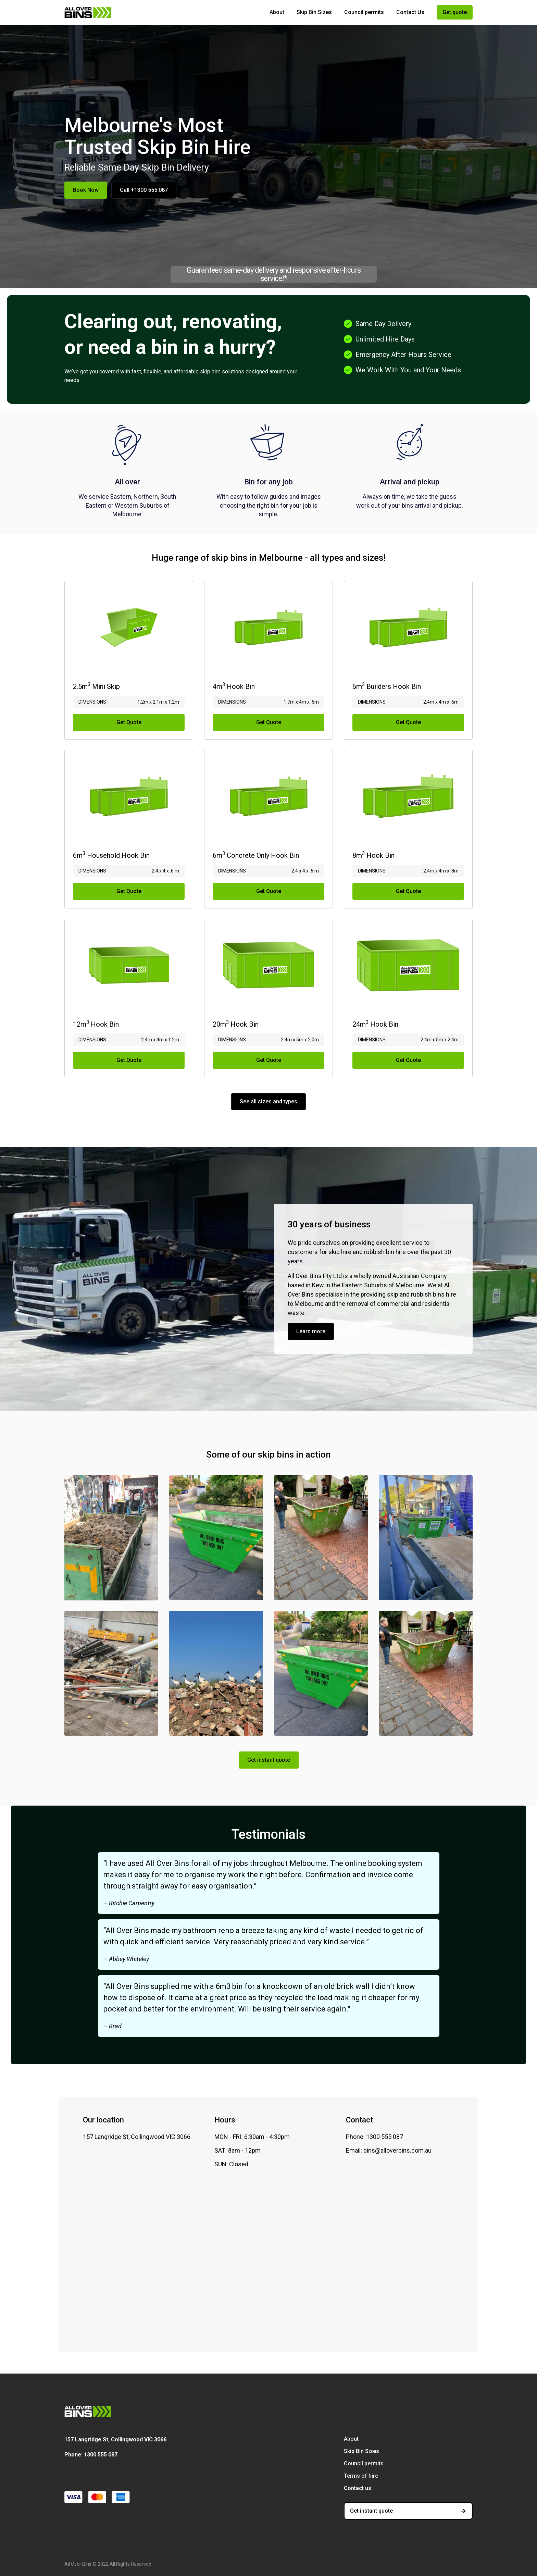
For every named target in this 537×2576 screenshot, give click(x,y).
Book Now (86, 190)
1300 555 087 (100, 2454)
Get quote (454, 12)
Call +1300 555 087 (144, 190)
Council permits (364, 12)
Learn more (310, 1331)
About (277, 12)
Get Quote (128, 722)
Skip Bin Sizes (314, 12)
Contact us (357, 2488)
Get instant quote (268, 1760)
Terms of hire (361, 2476)
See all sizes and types (268, 1101)
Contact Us (410, 12)
